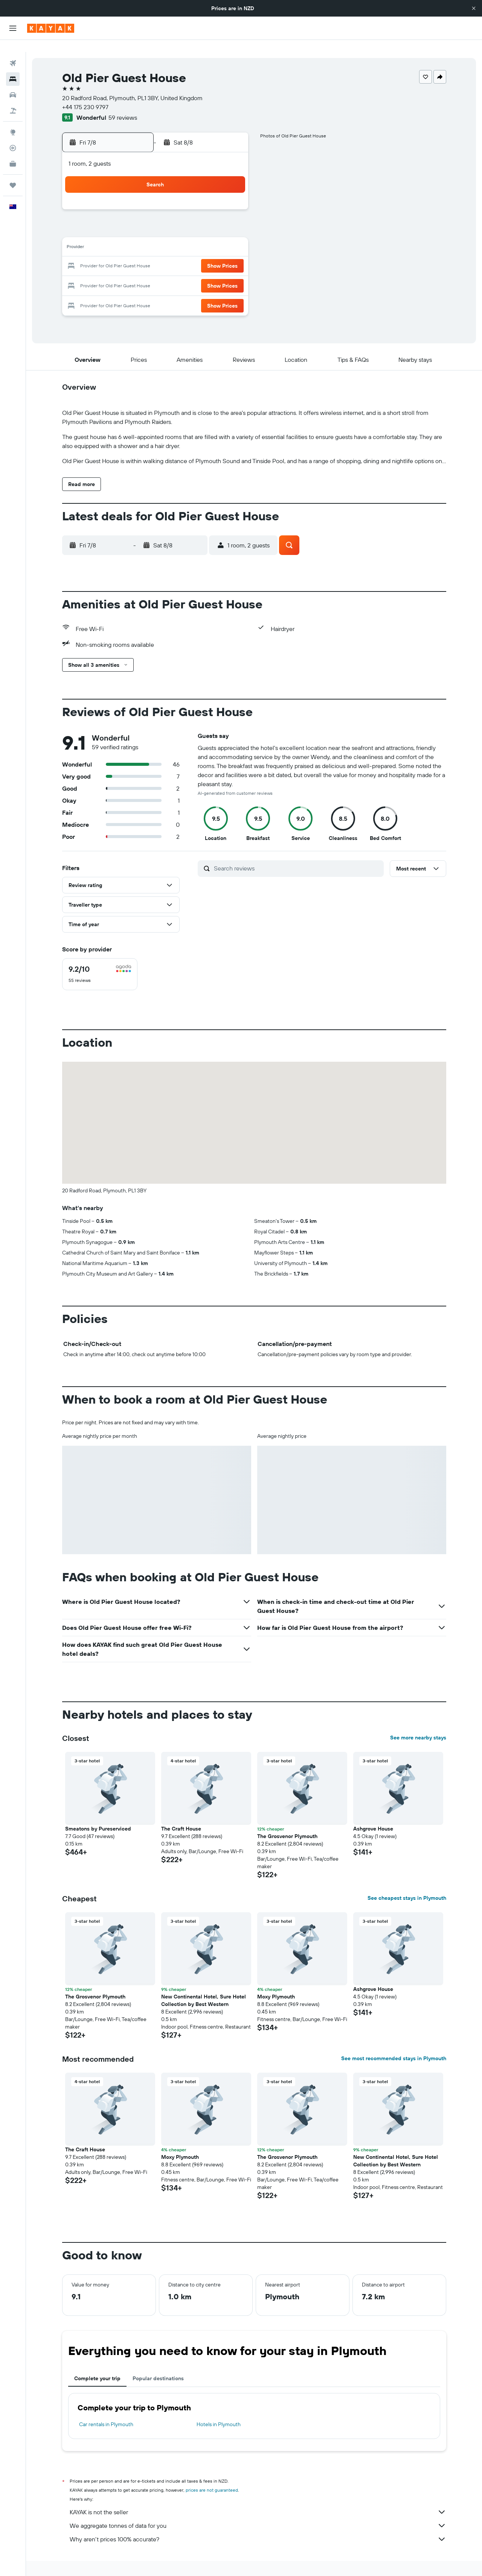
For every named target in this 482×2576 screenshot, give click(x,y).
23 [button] (228, 254)
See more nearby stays (418, 1719)
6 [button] (174, 218)
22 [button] (210, 254)
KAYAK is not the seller (258, 2493)
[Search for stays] (13, 67)
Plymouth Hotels (334, 2559)
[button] (473, 8)
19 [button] (156, 254)
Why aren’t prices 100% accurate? (258, 2521)
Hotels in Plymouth (219, 2406)
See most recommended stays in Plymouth (393, 2040)
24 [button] (120, 272)
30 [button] (228, 272)
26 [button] (156, 272)
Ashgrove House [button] (373, 1810)
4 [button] (138, 218)
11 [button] (138, 236)
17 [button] (120, 254)
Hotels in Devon (291, 2559)
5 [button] (156, 218)
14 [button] (192, 236)
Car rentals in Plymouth (106, 2406)
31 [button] (120, 290)
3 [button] (120, 218)
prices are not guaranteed (212, 2472)
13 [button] (174, 236)
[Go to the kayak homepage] (50, 28)
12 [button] (156, 236)
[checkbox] (99, 956)
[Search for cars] (13, 82)
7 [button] (192, 218)
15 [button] (211, 236)
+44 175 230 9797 (85, 95)
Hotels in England (248, 2559)
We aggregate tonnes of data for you (258, 2507)
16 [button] (229, 236)
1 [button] (210, 200)
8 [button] (210, 218)
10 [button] (120, 236)
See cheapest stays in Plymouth (407, 1879)
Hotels (106, 2559)
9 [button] (228, 218)
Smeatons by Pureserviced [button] (98, 1810)
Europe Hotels (137, 2559)
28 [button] (192, 272)
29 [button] (210, 272)
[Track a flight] (13, 135)
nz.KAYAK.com (76, 2559)
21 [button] (192, 254)
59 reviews (122, 105)
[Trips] (13, 173)
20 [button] (174, 254)
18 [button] (138, 254)
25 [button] (138, 272)
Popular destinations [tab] (158, 2360)
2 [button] (228, 200)
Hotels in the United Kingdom (191, 2559)
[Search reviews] (296, 850)
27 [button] (174, 272)
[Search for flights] (13, 51)
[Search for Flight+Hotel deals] (13, 98)
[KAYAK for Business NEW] (13, 151)
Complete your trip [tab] (97, 2360)
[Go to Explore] (13, 120)
